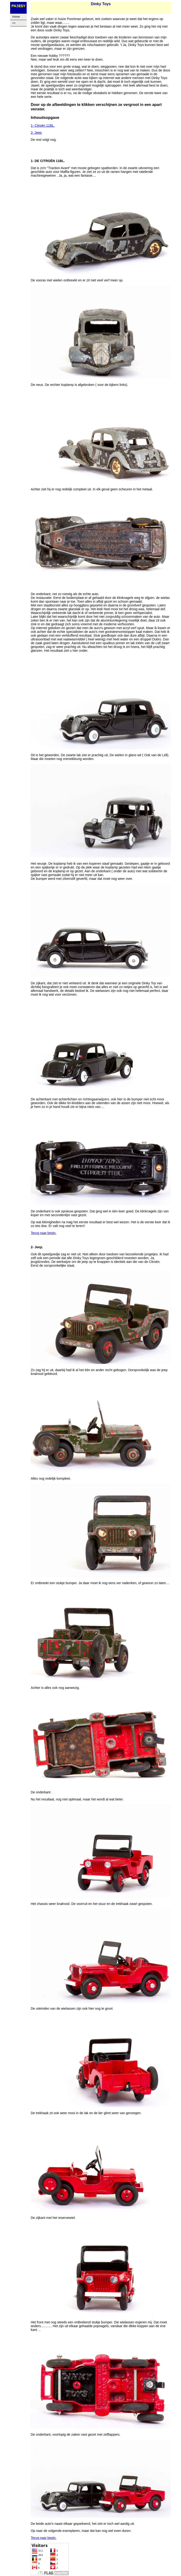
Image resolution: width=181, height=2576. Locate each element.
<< (14, 23)
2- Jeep (36, 132)
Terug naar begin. (43, 1233)
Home (16, 16)
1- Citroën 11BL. (43, 125)
